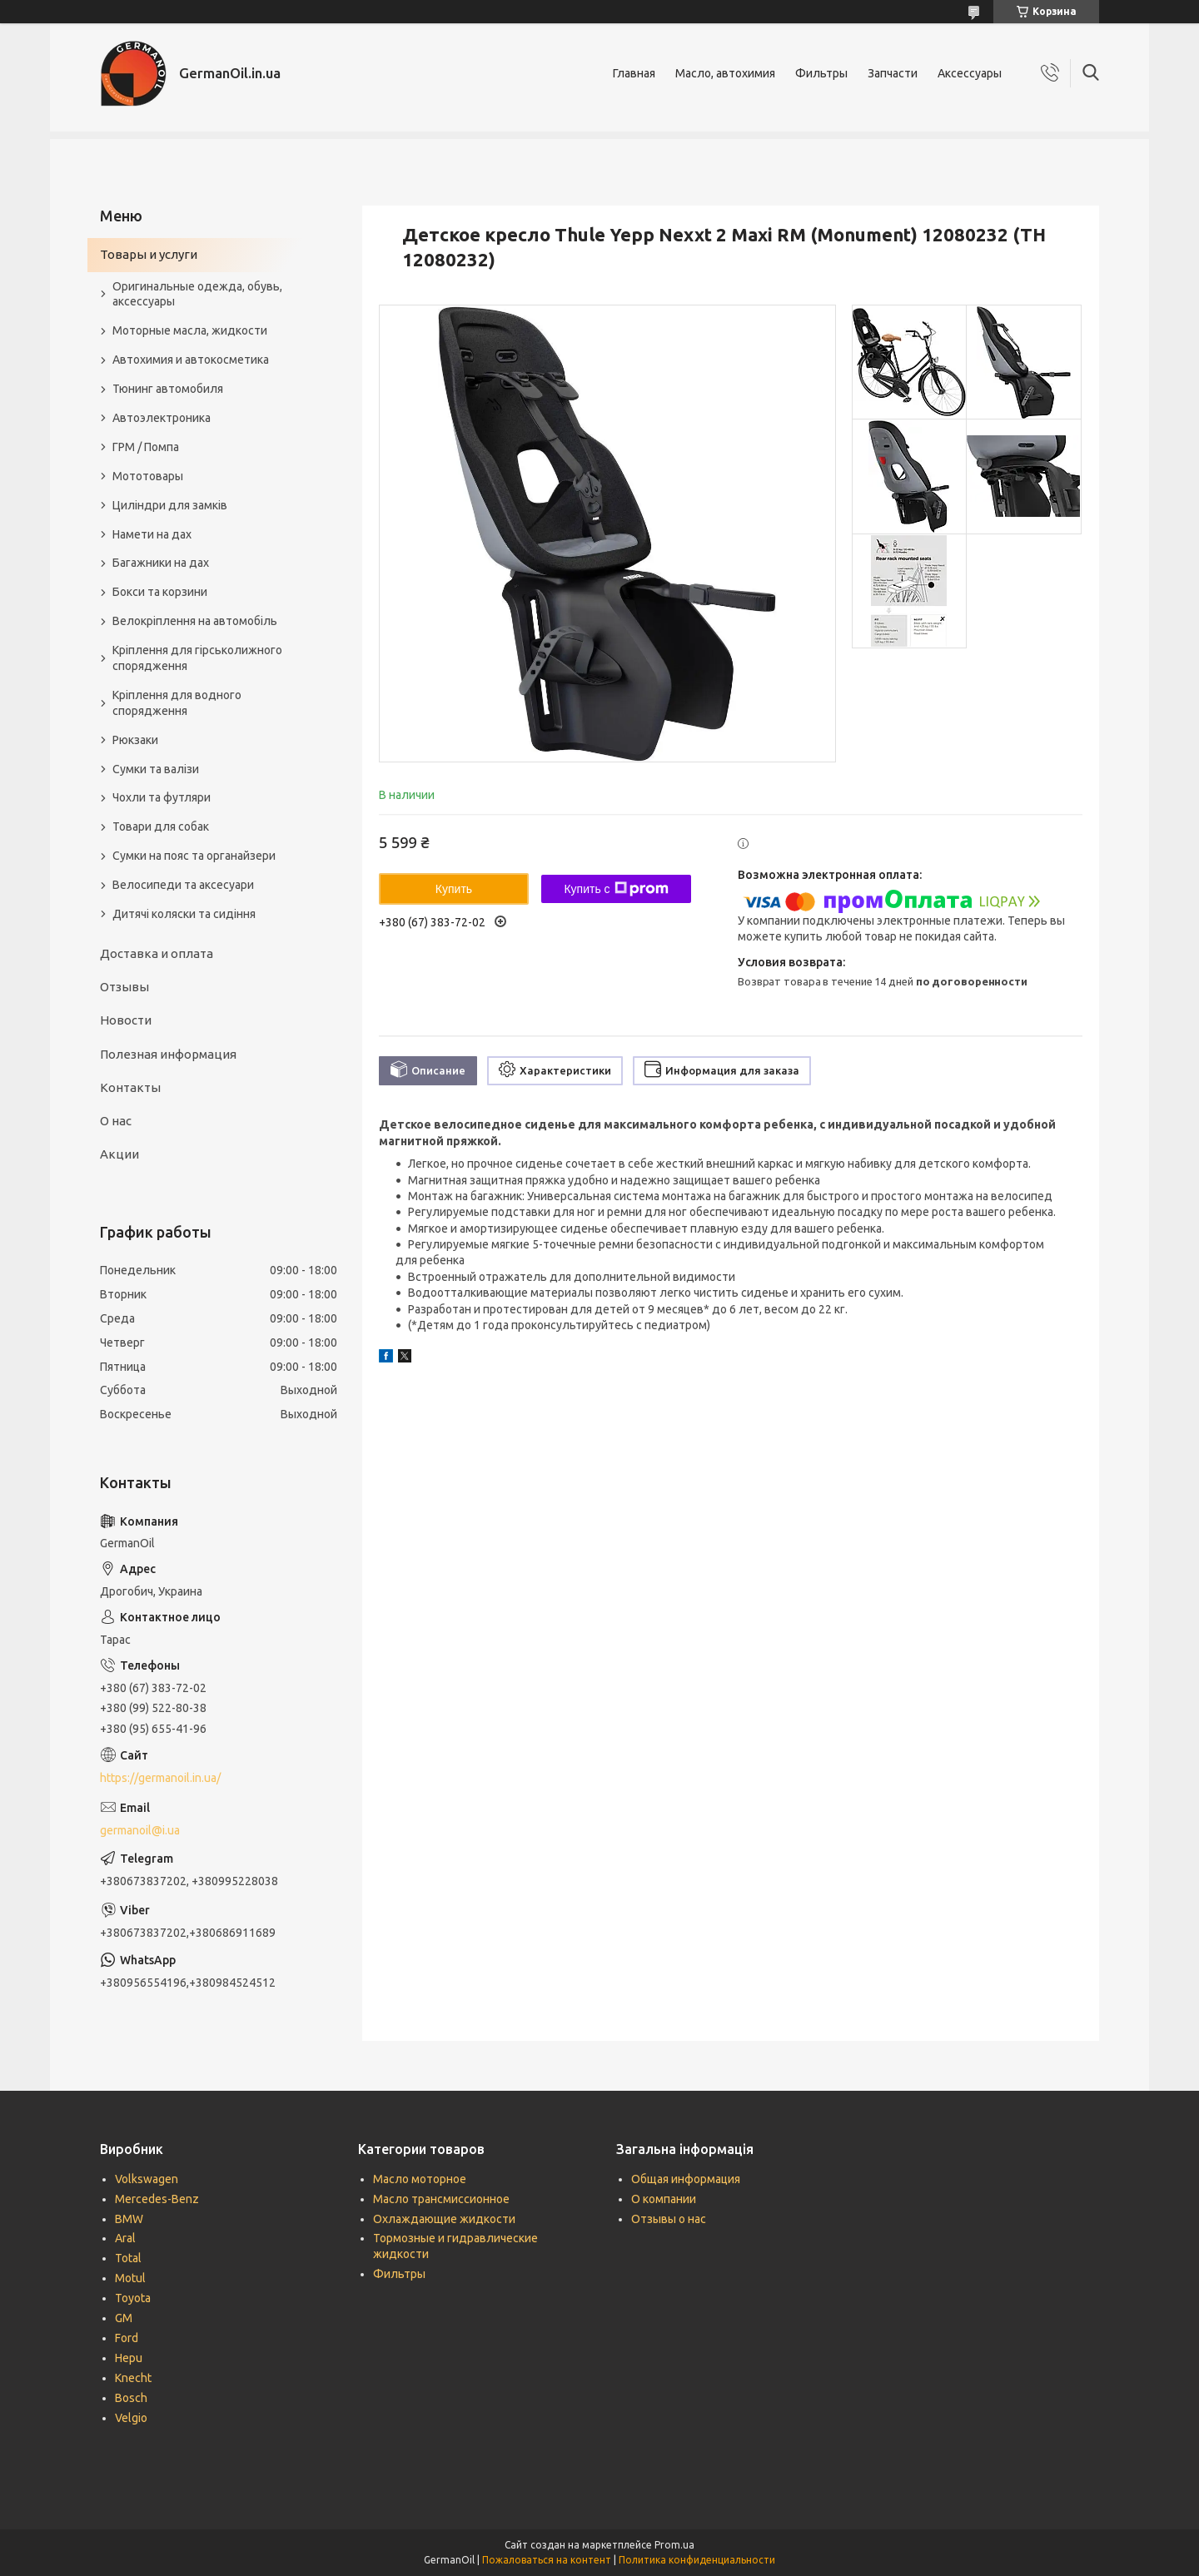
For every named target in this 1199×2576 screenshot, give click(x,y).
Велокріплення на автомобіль (194, 621)
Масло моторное (419, 2179)
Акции (119, 1154)
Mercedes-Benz (157, 2199)
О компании (663, 2199)
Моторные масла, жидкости (189, 330)
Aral (125, 2238)
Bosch (131, 2398)
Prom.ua (674, 2544)
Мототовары (147, 476)
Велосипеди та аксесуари (183, 884)
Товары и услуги (148, 254)
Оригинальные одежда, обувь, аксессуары (197, 294)
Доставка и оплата (156, 953)
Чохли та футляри (161, 797)
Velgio (131, 2418)
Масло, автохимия (725, 73)
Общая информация (685, 2179)
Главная (634, 73)
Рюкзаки (135, 740)
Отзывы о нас (668, 2219)
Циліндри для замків (169, 505)
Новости (126, 1020)
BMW (129, 2219)
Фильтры (821, 73)
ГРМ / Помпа (145, 447)
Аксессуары (970, 73)
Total (128, 2258)
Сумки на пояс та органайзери (194, 855)
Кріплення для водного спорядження (176, 702)
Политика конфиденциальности (697, 2559)
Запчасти (893, 73)
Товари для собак (160, 826)
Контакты (130, 1087)
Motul (130, 2278)
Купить (453, 889)
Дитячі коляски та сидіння (184, 914)
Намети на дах (152, 534)
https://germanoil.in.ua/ (160, 1777)
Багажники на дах (160, 562)
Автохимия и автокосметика (190, 359)
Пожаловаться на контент (546, 2559)
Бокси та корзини (159, 591)
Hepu (128, 2358)
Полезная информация (168, 1054)
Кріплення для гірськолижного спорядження (197, 658)
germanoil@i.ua (140, 1830)
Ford (126, 2338)
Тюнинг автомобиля (167, 388)
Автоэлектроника (161, 417)
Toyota (133, 2298)
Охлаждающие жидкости (444, 2219)
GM (123, 2318)
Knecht (133, 2378)
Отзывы (124, 987)
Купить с (616, 888)
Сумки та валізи (155, 769)
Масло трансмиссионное (441, 2199)
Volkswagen (146, 2179)
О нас (116, 1121)
